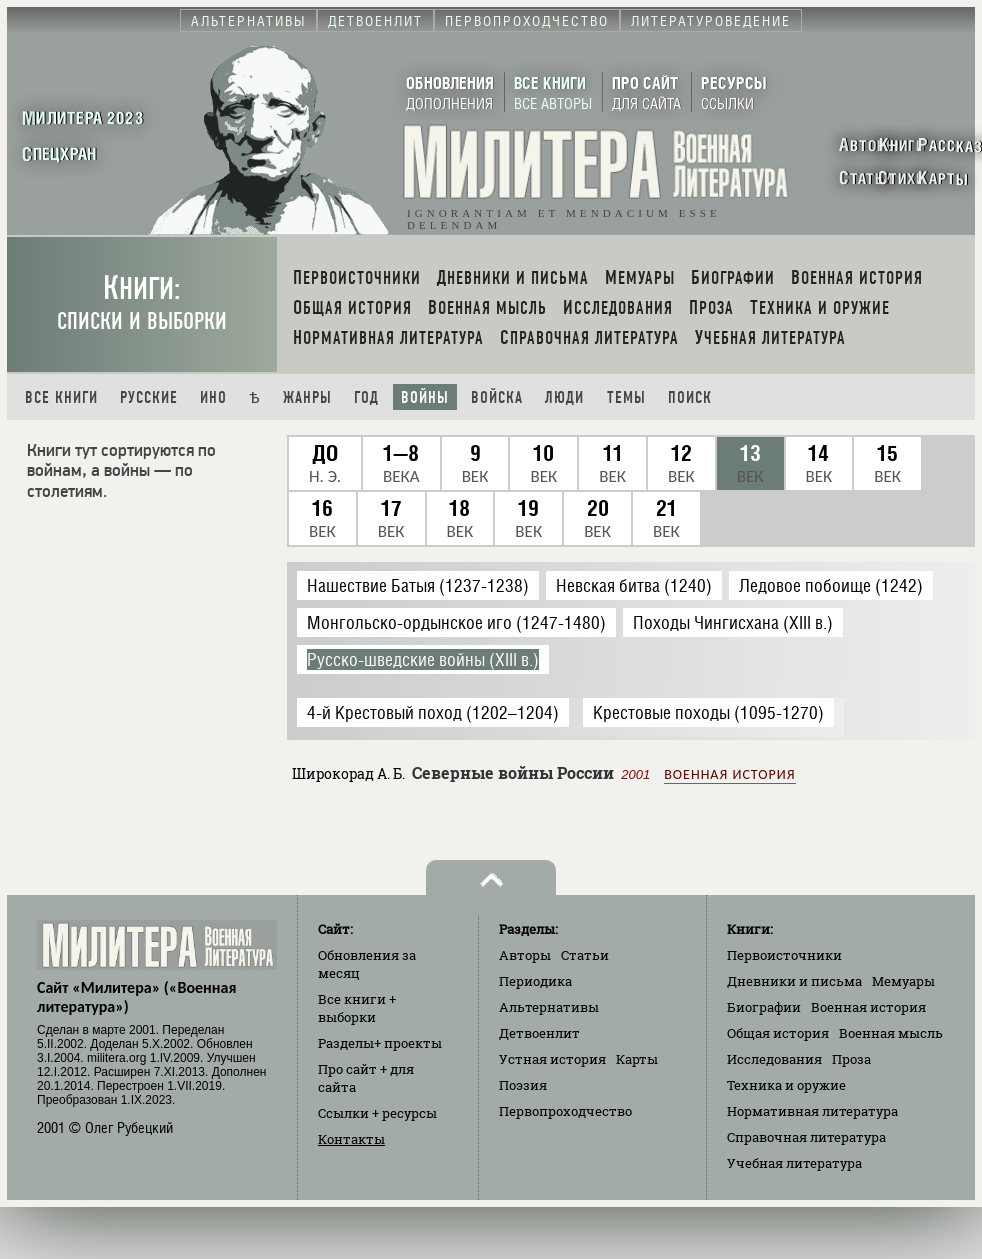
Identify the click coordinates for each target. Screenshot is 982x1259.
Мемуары (903, 981)
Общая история (778, 1033)
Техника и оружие (786, 1085)
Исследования (774, 1059)
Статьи (585, 955)
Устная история (552, 1059)
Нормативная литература (812, 1111)
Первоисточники (784, 955)
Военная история (729, 774)
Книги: (142, 302)
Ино (213, 397)
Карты (637, 1059)
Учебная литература (794, 1163)
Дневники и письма (794, 981)
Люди (564, 397)
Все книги (61, 397)
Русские (149, 397)
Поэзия (523, 1085)
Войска (497, 397)
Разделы (380, 1043)
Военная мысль (891, 1033)
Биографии (764, 1007)
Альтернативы (549, 1007)
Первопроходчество (565, 1111)
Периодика (535, 981)
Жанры (307, 397)
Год (366, 397)
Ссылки (377, 1113)
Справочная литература (806, 1137)
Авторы (525, 955)
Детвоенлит (539, 1033)
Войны (425, 397)
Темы (626, 397)
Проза (851, 1059)
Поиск (690, 397)
